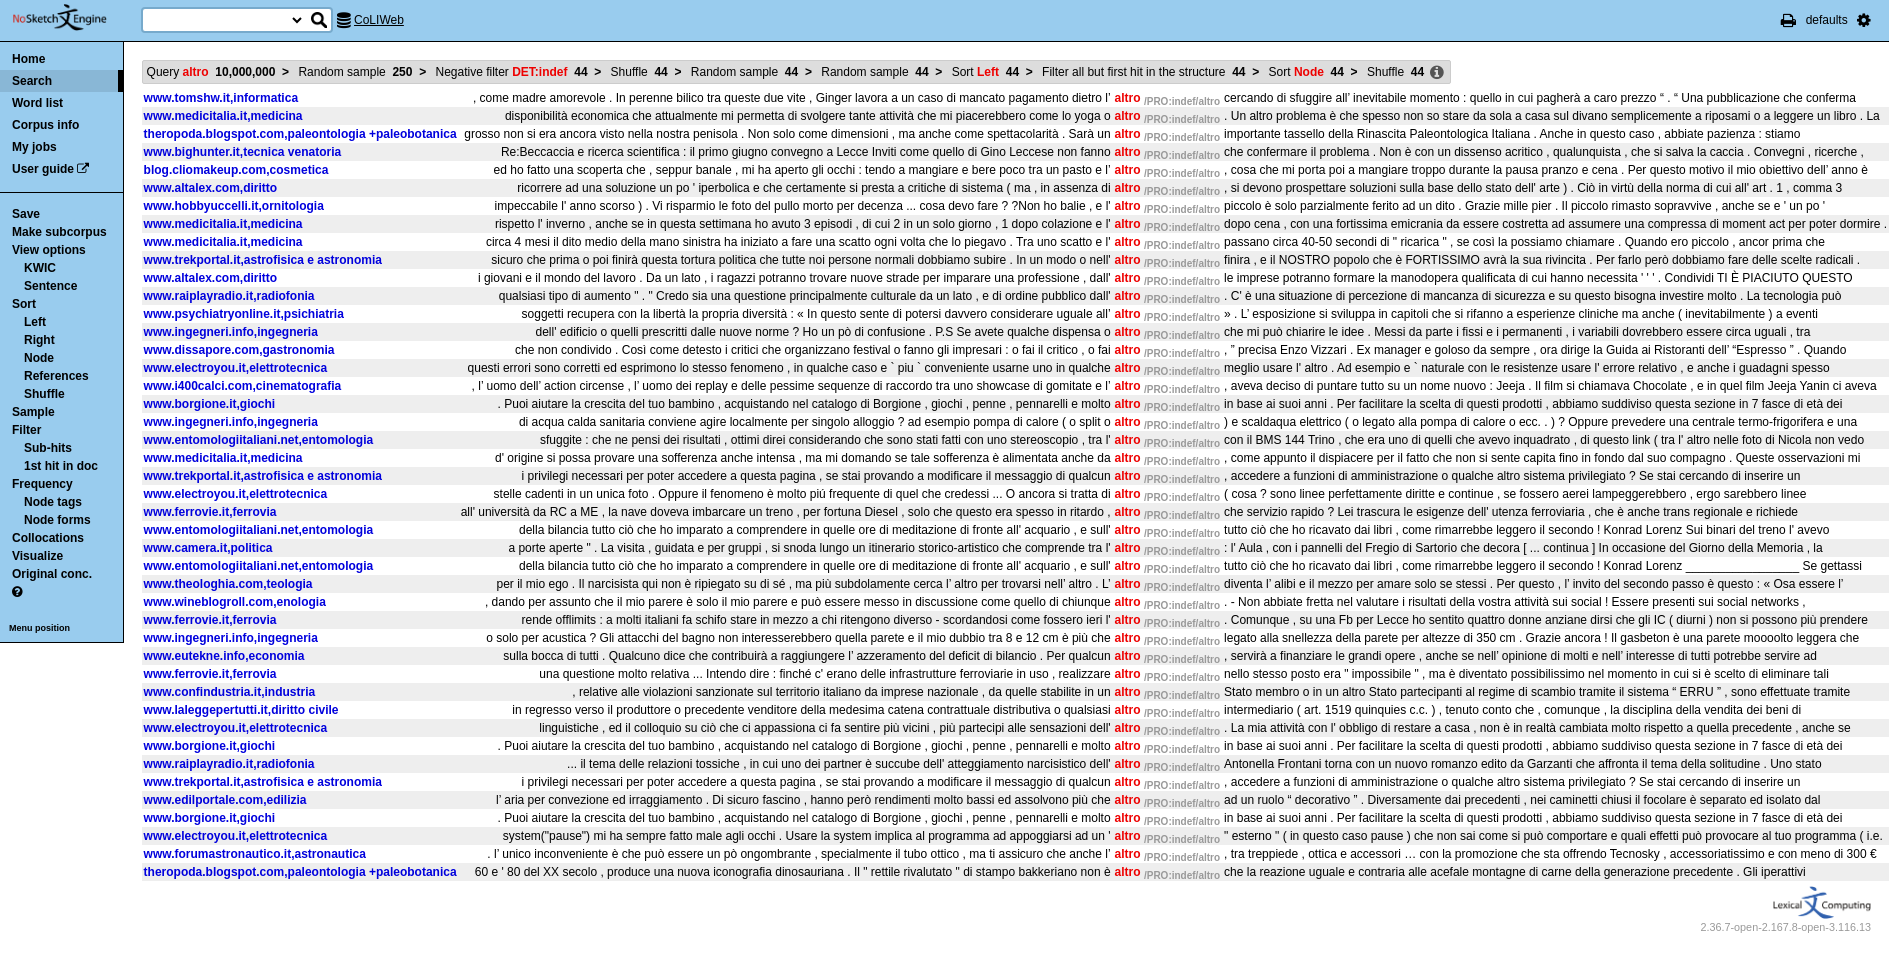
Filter (26, 430)
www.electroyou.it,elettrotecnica (236, 368)
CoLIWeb (379, 20)
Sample (33, 412)
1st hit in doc (61, 466)
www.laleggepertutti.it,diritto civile (241, 710)
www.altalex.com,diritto (211, 188)
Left (35, 322)
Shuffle (44, 394)
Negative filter (512, 72)
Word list (37, 103)
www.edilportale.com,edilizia (225, 800)
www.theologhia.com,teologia (228, 584)
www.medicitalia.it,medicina (223, 116)
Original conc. (52, 574)
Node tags (53, 502)
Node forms (57, 520)
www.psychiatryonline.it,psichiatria (244, 314)
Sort (24, 304)
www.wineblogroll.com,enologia (235, 602)
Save (26, 214)
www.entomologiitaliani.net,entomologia (259, 440)
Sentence (50, 286)
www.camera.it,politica (208, 548)
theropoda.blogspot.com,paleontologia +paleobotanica (300, 134)
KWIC (40, 268)
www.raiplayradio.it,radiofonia (229, 296)
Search (32, 81)
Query (211, 72)
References (56, 376)
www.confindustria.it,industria (230, 692)
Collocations (48, 538)
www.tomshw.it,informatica (221, 98)
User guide (43, 169)
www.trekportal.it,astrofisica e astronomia (263, 260)
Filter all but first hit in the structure (1143, 72)
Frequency (42, 484)
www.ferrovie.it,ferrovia (210, 512)
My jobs (34, 147)
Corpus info (45, 125)
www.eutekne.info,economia (224, 656)
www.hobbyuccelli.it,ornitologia (234, 206)
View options (49, 250)
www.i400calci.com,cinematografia (243, 386)
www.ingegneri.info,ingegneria (231, 332)
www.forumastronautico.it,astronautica (255, 854)
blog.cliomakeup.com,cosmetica (236, 170)
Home (28, 59)
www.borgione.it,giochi (210, 404)
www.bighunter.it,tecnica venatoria (243, 152)
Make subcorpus (59, 232)
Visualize (37, 556)
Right (39, 340)
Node (39, 358)
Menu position (39, 628)
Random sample (355, 72)
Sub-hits (48, 448)
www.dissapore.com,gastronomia (239, 350)
